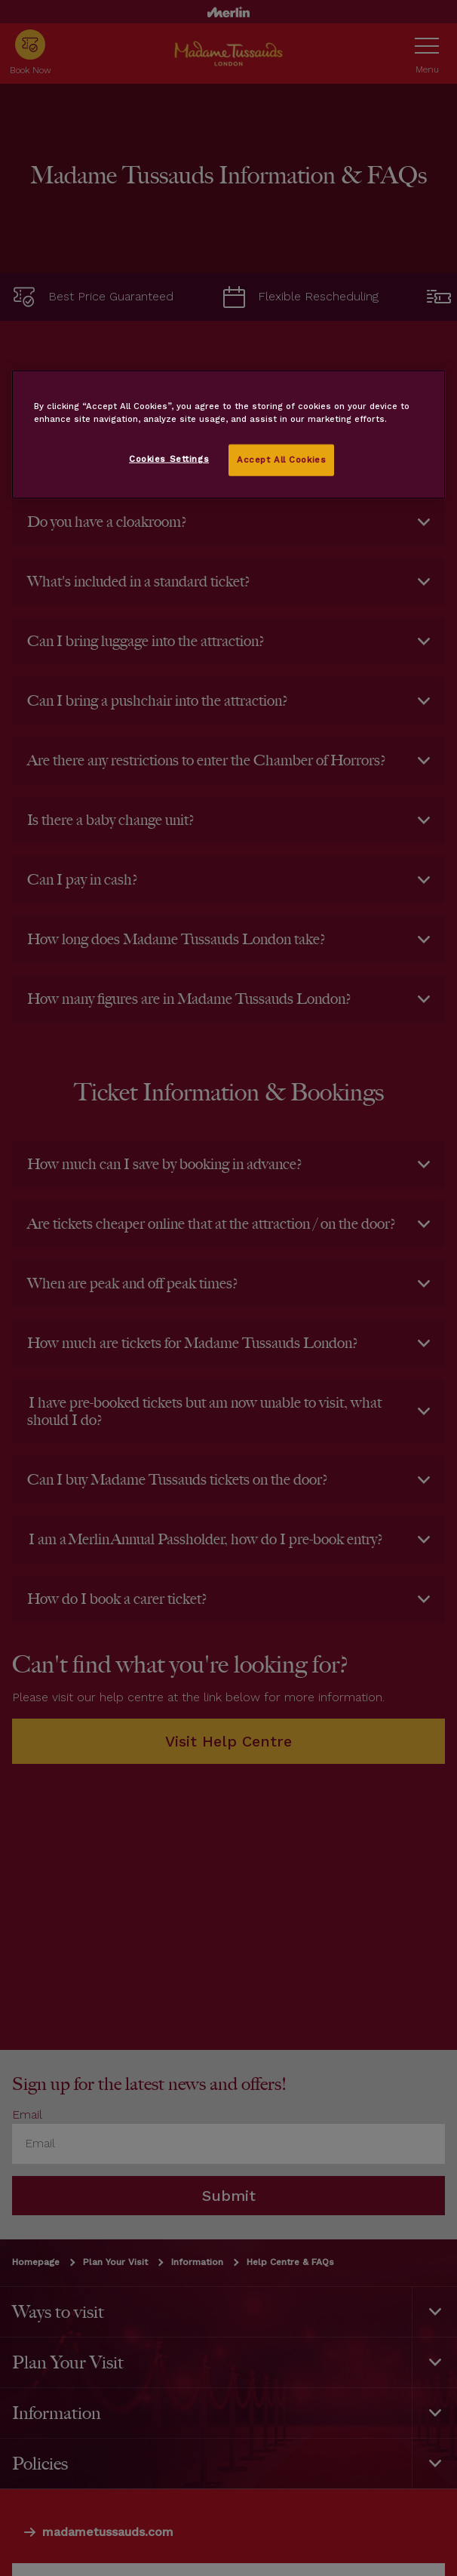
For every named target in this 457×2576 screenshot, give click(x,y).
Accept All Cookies (281, 459)
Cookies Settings (169, 459)
